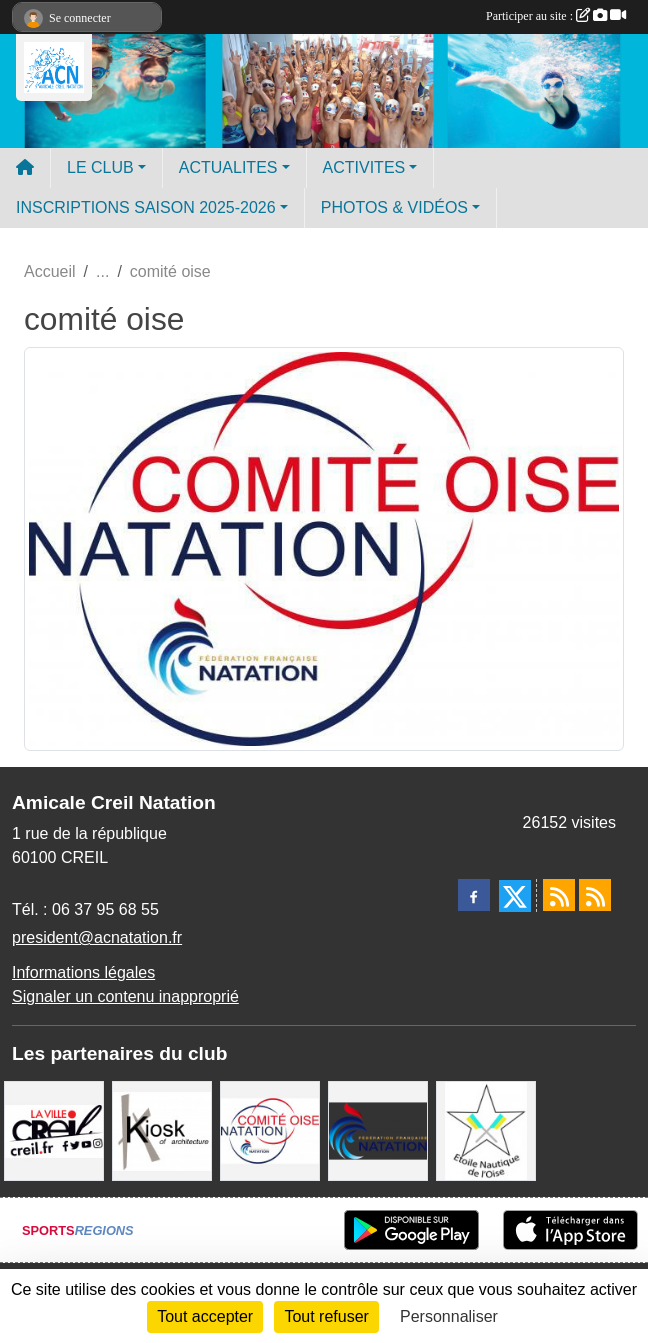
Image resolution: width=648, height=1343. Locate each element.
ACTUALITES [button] (228, 167)
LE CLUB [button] (100, 167)
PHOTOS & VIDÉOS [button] (394, 207)
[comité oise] (270, 1129)
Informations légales (83, 972)
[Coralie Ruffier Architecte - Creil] (162, 1129)
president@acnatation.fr (97, 937)
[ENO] (486, 1129)
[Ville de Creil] (54, 1129)
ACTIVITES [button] (364, 167)
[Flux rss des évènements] (595, 895)
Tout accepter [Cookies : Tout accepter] (205, 1316)
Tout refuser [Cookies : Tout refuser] (326, 1316)
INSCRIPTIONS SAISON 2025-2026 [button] (146, 207)
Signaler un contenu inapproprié (125, 996)
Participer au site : (556, 16)
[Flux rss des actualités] (559, 895)
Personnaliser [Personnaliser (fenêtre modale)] (449, 1316)
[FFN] (378, 1129)
